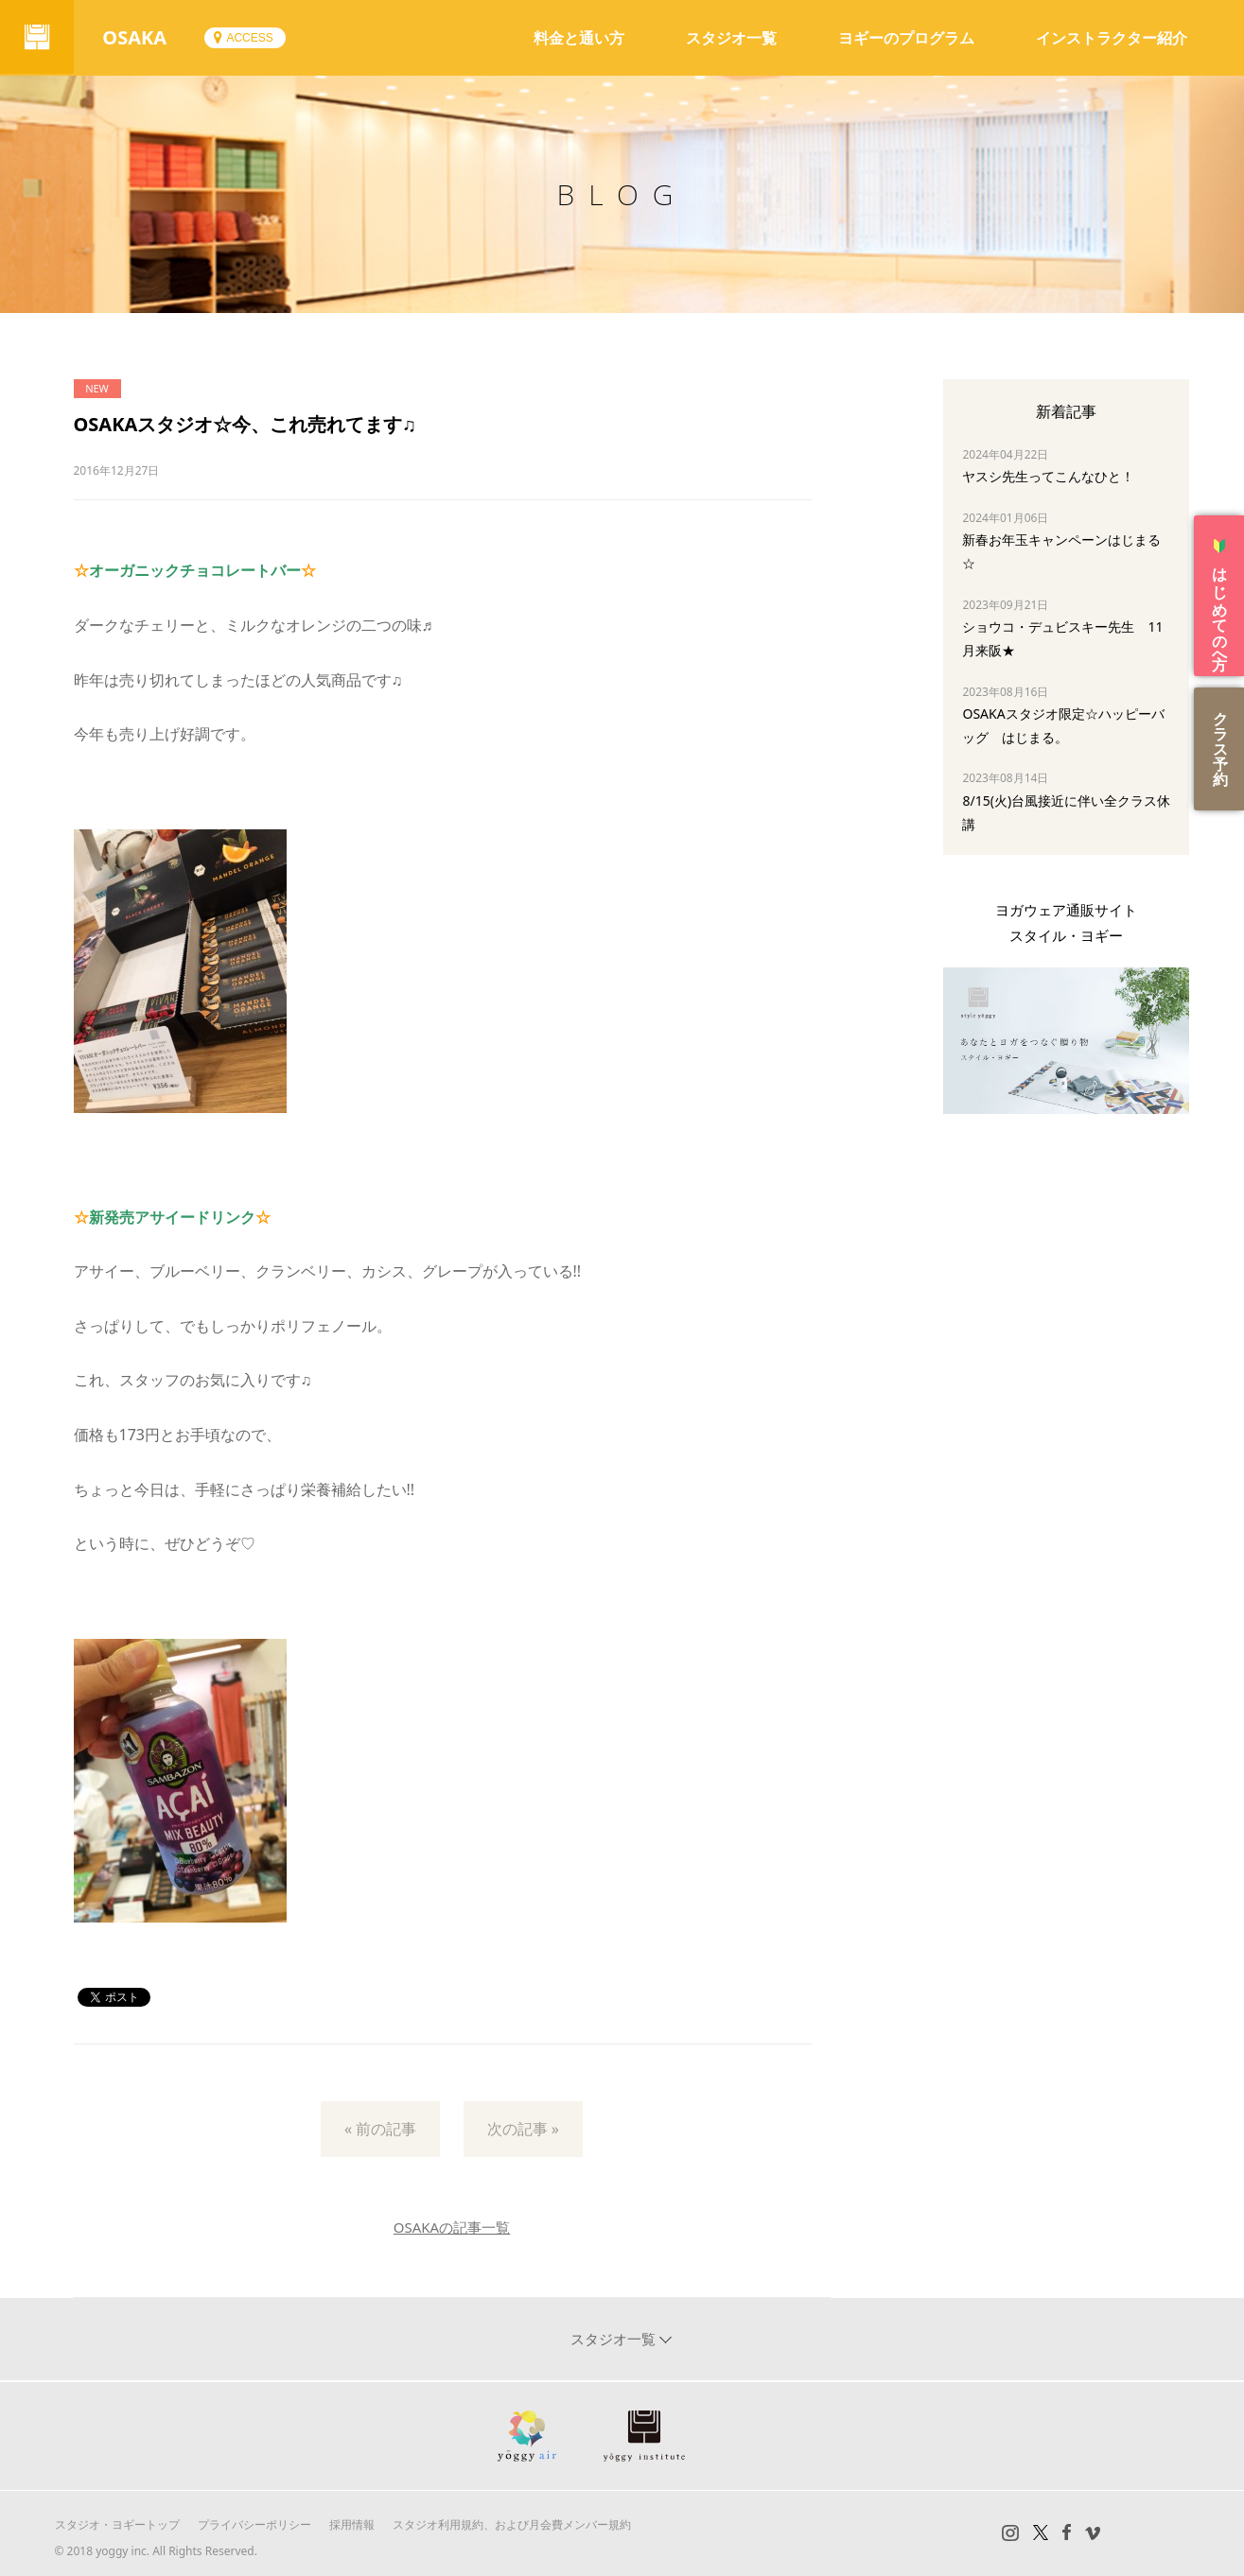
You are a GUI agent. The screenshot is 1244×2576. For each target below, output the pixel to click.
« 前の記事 (380, 2128)
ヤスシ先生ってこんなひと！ (1048, 476)
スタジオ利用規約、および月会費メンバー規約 (512, 2524)
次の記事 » (523, 2128)
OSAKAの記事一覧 (452, 2227)
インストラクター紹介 (1111, 37)
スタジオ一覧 (731, 37)
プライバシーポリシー (254, 2524)
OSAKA (136, 37)
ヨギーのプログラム (906, 37)
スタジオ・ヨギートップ (117, 2524)
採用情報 (352, 2524)
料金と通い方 (579, 37)
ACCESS (251, 37)
